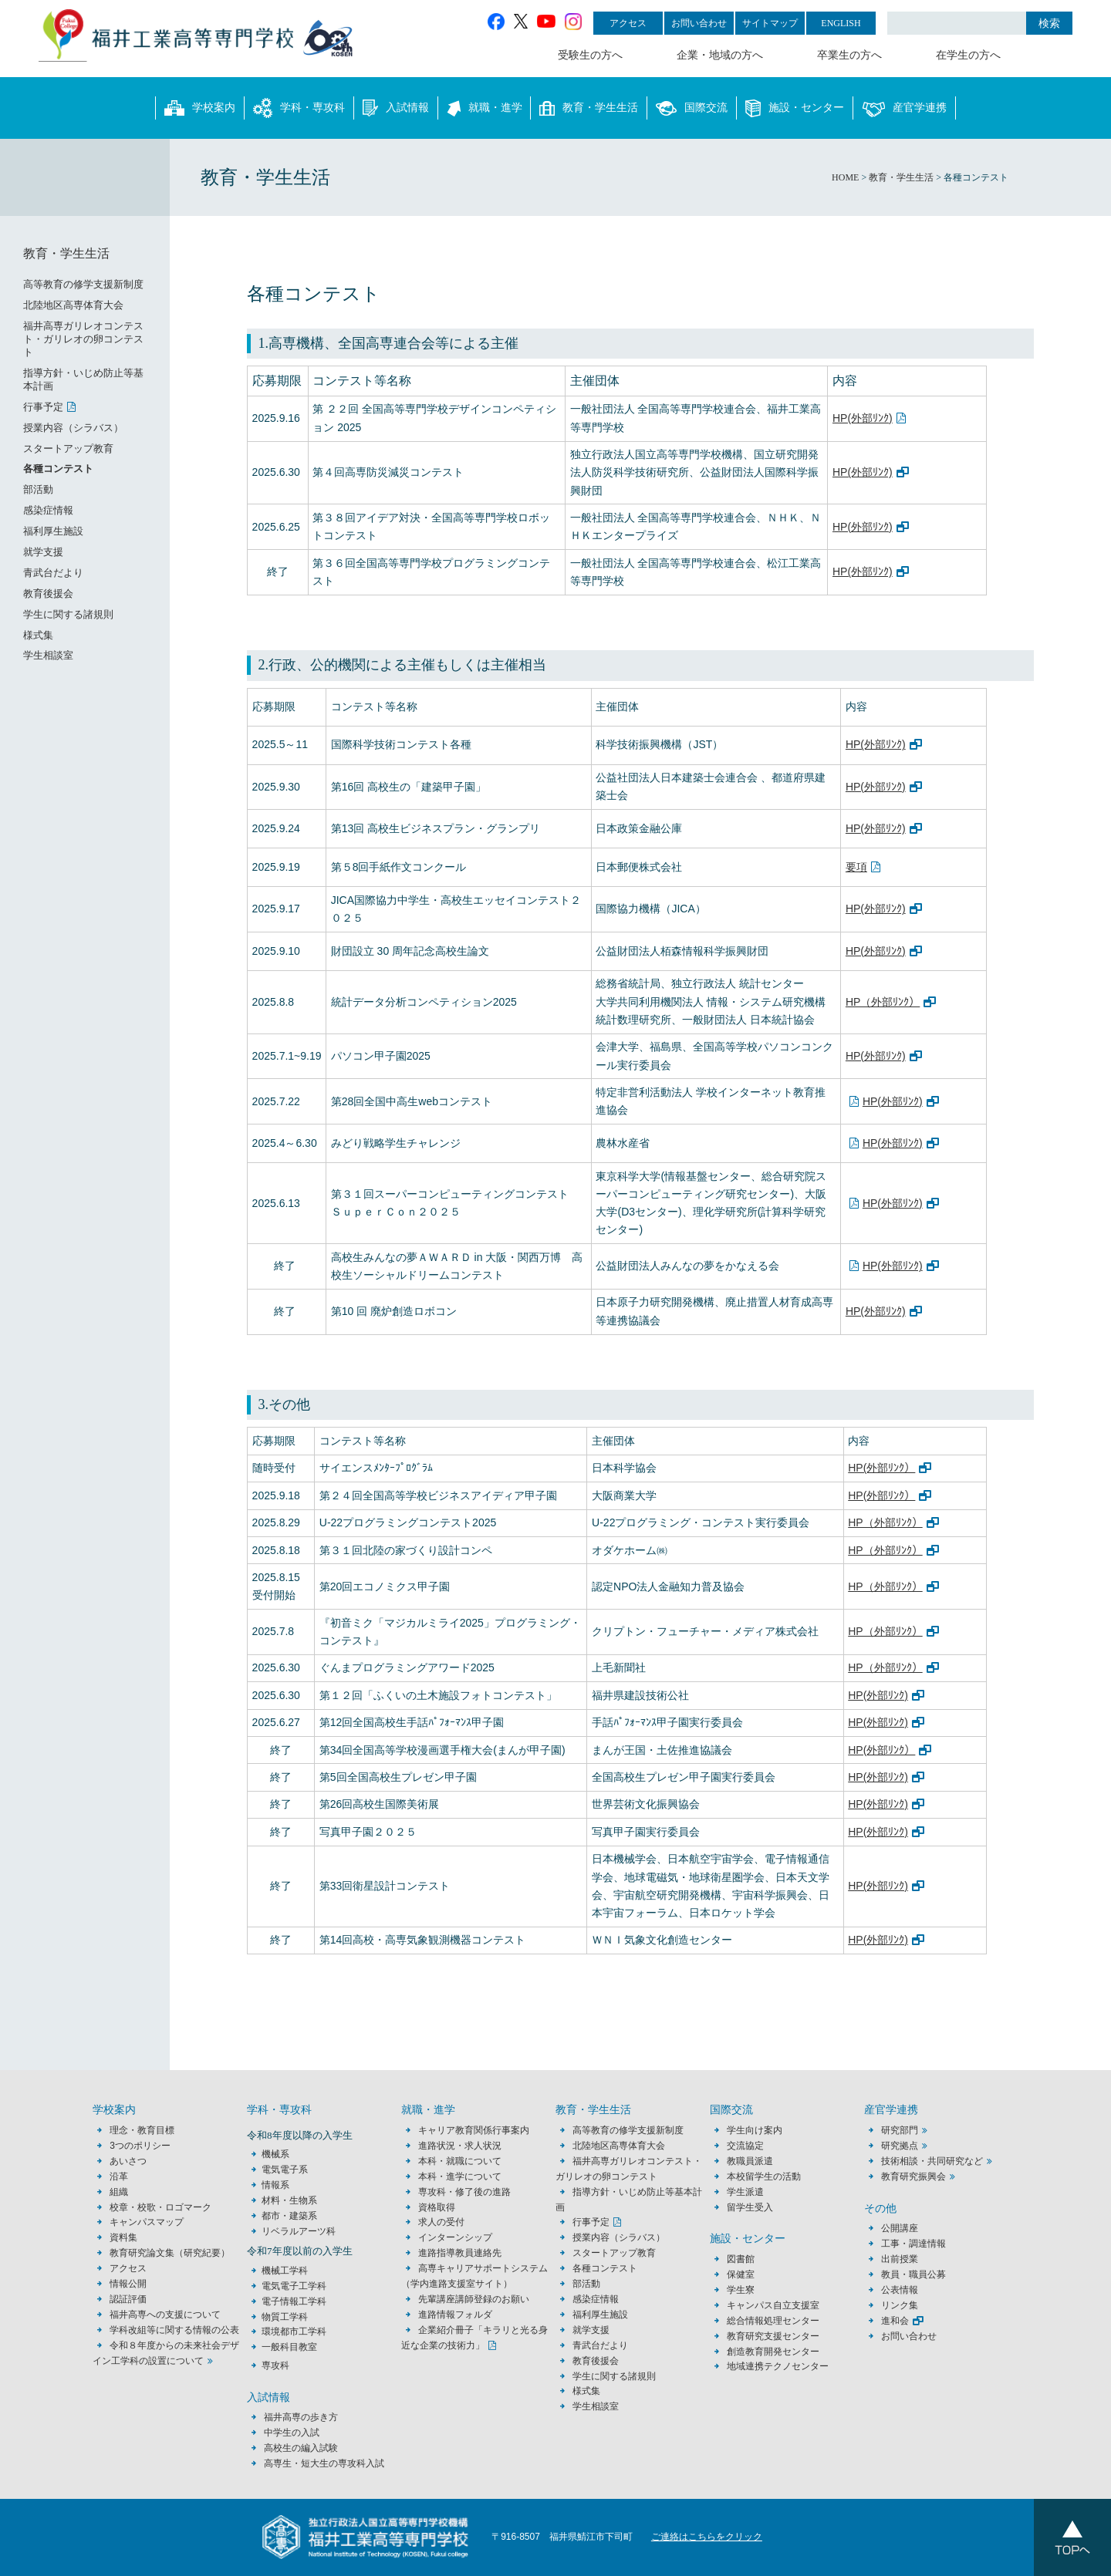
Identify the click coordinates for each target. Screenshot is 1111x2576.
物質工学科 (285, 2316)
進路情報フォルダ (455, 2314)
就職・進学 (484, 108)
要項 (856, 867)
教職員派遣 (750, 2161)
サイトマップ (770, 23)
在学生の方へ (968, 55)
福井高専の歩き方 (301, 2417)
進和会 (895, 2320)
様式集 (38, 635)
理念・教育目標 (142, 2130)
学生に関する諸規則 (68, 614)
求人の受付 (441, 2222)
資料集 (123, 2237)
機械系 (275, 2154)
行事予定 (43, 407)
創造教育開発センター (773, 2351)
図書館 (741, 2259)
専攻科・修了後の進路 (464, 2192)
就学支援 (43, 552)
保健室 (741, 2274)
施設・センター (794, 108)
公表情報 (899, 2289)
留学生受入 (750, 2207)
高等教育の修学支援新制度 (83, 284)
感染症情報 (48, 510)
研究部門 (899, 2130)
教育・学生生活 (588, 108)
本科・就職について (459, 2161)
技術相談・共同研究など (932, 2161)
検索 (1049, 23)
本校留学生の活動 (764, 2176)
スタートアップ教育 (68, 448)
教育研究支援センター (773, 2336)
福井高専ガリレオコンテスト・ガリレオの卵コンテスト (83, 339)
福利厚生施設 (53, 531)
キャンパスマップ (147, 2222)
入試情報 (396, 108)
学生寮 (741, 2289)
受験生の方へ (590, 55)
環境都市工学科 (294, 2331)
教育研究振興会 (913, 2176)
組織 (119, 2192)
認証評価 (128, 2299)
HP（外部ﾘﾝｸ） (883, 1002)
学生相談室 (48, 655)
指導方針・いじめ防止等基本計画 (83, 379)
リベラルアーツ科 (299, 2231)
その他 (880, 2208)
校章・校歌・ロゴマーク (160, 2207)
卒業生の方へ (849, 55)
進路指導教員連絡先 (459, 2252)
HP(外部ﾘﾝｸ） (881, 1468)
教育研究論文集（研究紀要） (170, 2252)
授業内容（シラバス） (73, 427)
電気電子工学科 (294, 2286)
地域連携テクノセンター (778, 2366)
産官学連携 (904, 108)
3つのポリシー (140, 2145)
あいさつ (128, 2161)
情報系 (275, 2185)
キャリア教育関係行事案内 (473, 2130)
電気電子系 (285, 2169)
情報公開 (128, 2283)
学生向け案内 (754, 2130)
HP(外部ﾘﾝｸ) (862, 418)
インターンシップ (455, 2237)
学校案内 (199, 108)
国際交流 (692, 108)
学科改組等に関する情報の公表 (174, 2330)
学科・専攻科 (299, 108)
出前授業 (899, 2259)
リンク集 (899, 2305)
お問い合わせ (699, 23)
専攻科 (275, 2365)
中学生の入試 (291, 2432)
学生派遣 (745, 2192)
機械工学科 (285, 2270)
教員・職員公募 (913, 2274)
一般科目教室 (289, 2347)
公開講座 (904, 2228)
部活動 (38, 489)
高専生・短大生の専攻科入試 (324, 2463)
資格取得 (436, 2207)
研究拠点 (899, 2145)
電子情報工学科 (294, 2301)
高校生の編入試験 (301, 2448)
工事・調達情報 (913, 2243)
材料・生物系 (289, 2200)
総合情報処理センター (773, 2320)
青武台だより (53, 572)
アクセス (628, 23)
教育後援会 (48, 593)
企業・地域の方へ (720, 55)
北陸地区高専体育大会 (73, 305)
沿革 (119, 2176)
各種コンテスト (58, 468)
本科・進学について (459, 2176)
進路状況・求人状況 (459, 2145)
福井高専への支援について (165, 2314)
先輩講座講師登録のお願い (473, 2299)
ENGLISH (840, 23)
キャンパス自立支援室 (773, 2305)
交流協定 (745, 2145)
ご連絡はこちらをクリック (706, 2536)
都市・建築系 (289, 2215)
